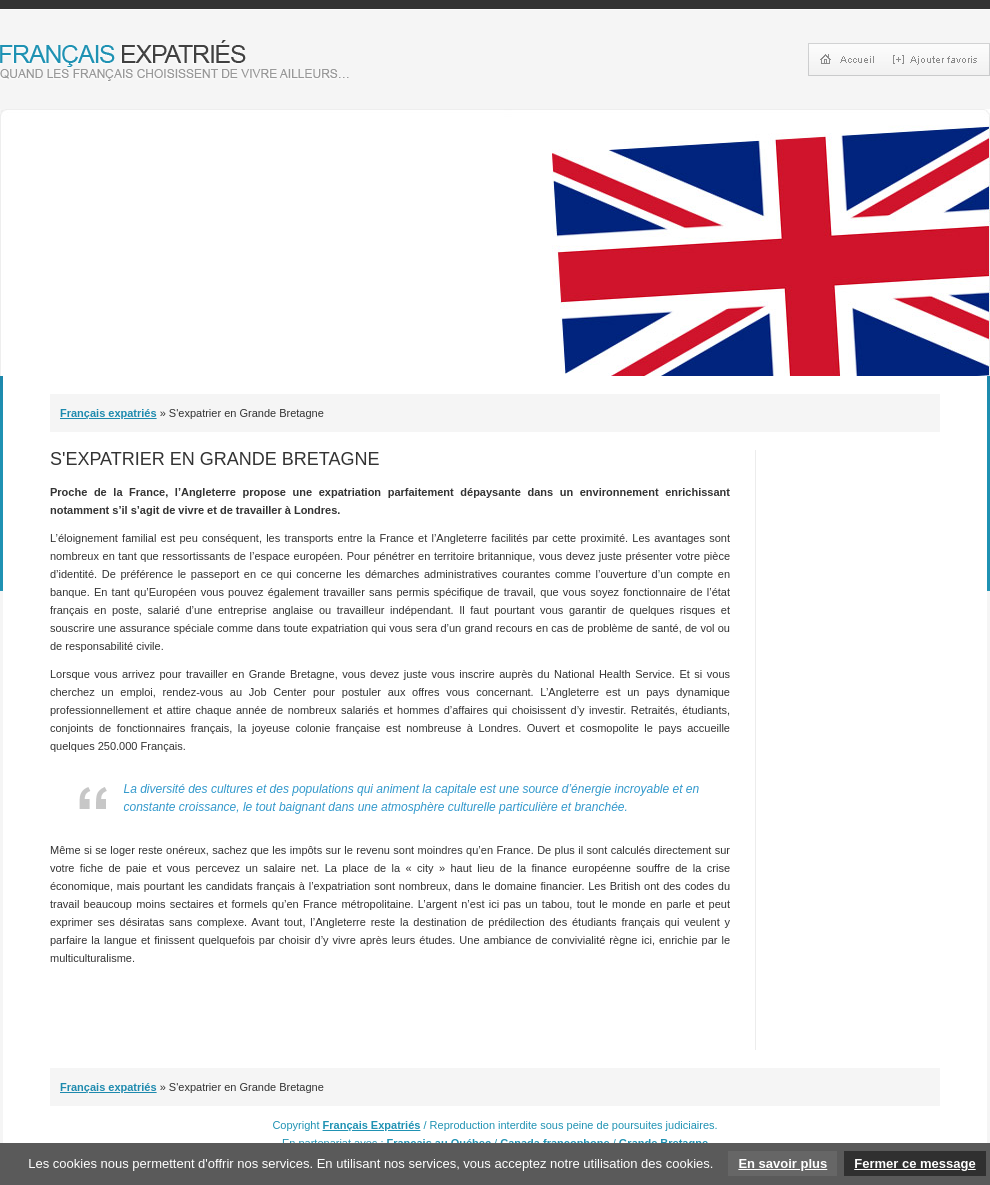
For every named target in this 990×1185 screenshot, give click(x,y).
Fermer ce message (914, 1163)
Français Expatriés (372, 1125)
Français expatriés (108, 413)
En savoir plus (782, 1163)
